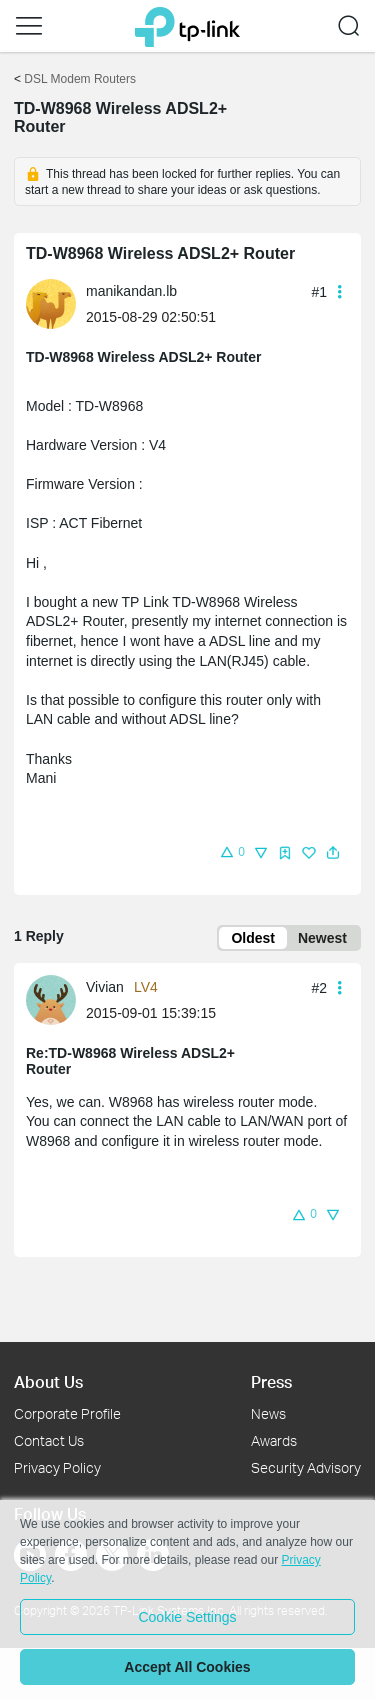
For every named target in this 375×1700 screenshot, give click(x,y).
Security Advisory (306, 1467)
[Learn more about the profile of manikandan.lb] (56, 303)
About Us (48, 1381)
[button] (29, 26)
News (268, 1413)
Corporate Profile (67, 1413)
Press (271, 1381)
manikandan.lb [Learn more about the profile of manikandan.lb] (131, 291)
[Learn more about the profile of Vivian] (56, 998)
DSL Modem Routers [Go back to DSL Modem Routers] (80, 79)
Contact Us (49, 1440)
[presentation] (51, 304)
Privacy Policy (57, 1467)
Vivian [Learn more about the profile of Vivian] (105, 987)
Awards (274, 1440)
